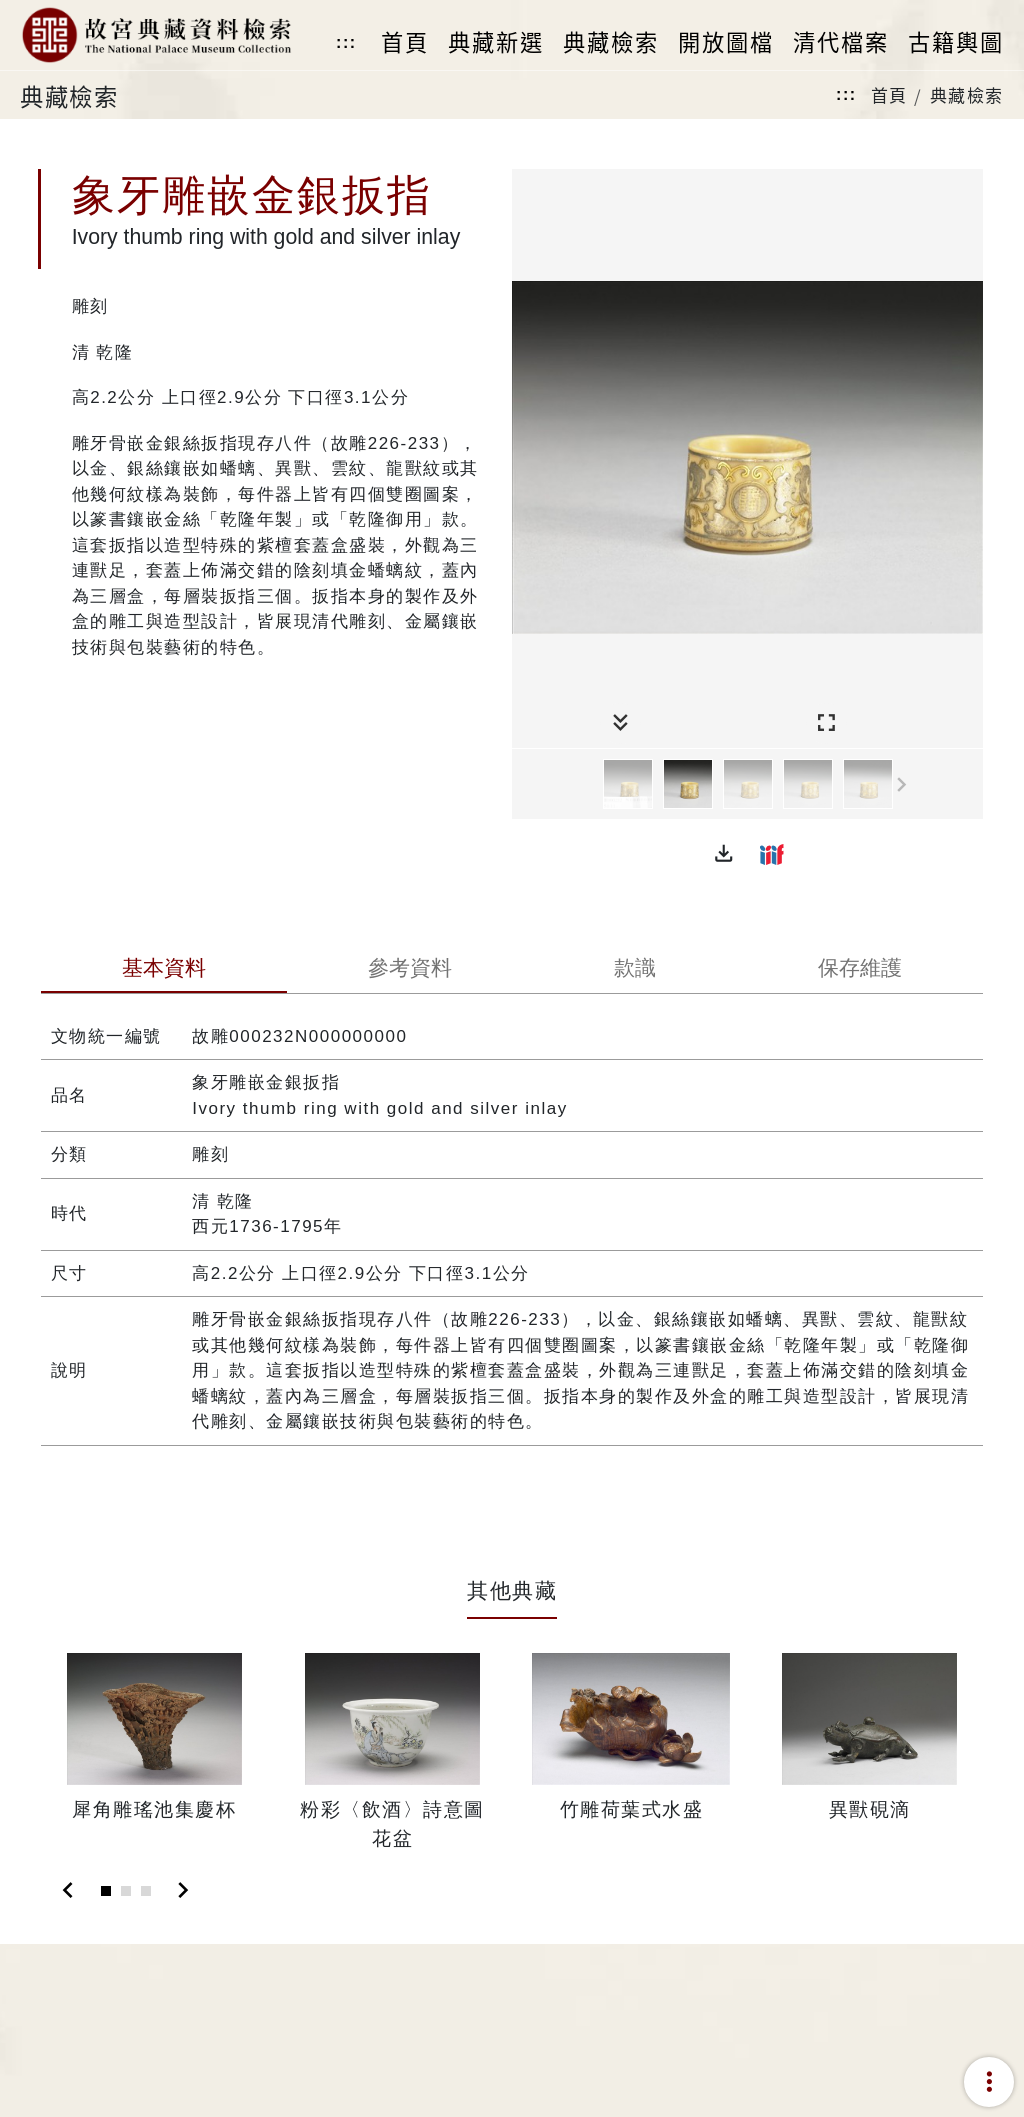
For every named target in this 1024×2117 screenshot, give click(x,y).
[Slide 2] (126, 1891)
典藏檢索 (967, 94)
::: (346, 42)
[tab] (164, 970)
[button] (724, 854)
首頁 (889, 94)
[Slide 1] (106, 1891)
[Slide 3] (146, 1891)
